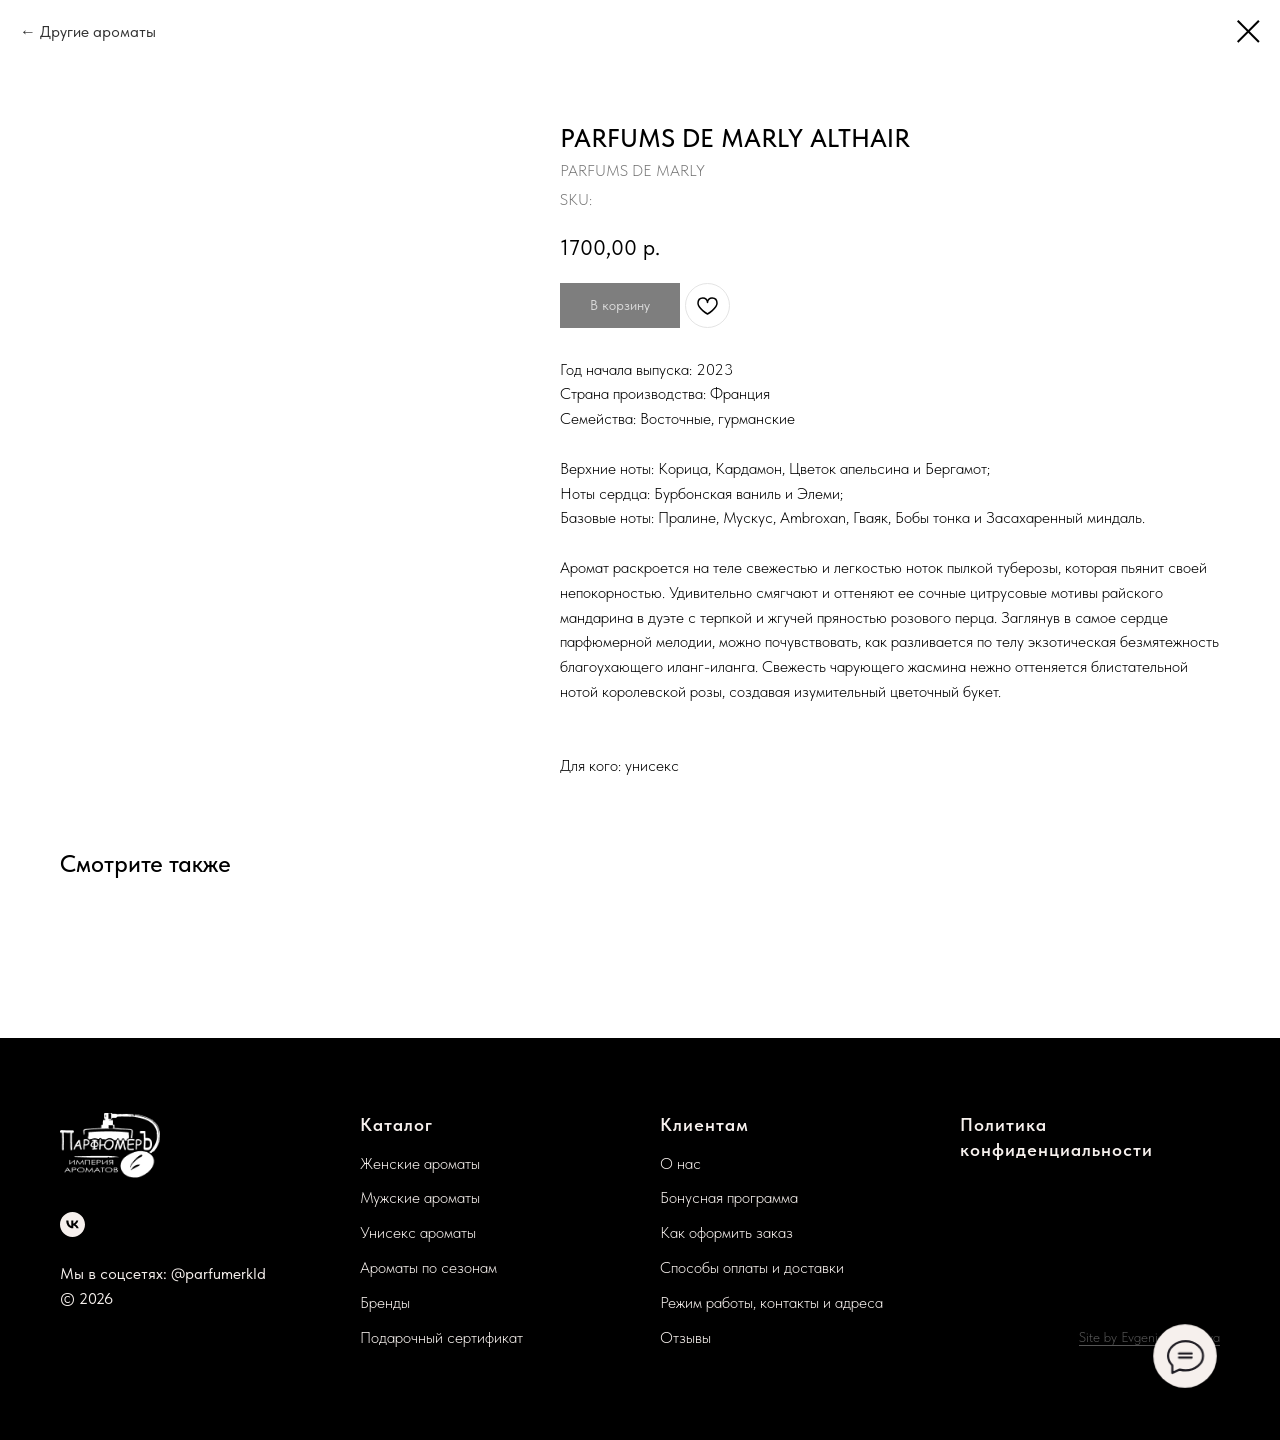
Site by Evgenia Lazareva (1149, 1337)
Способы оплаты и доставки (752, 1267)
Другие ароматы (98, 31)
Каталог (396, 1124)
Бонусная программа (729, 1197)
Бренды (385, 1302)
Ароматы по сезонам (428, 1267)
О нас (680, 1163)
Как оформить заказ (726, 1232)
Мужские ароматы (420, 1197)
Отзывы (685, 1337)
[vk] (72, 1224)
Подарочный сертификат (441, 1337)
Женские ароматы (420, 1163)
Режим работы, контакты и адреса (771, 1302)
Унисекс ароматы (418, 1232)
